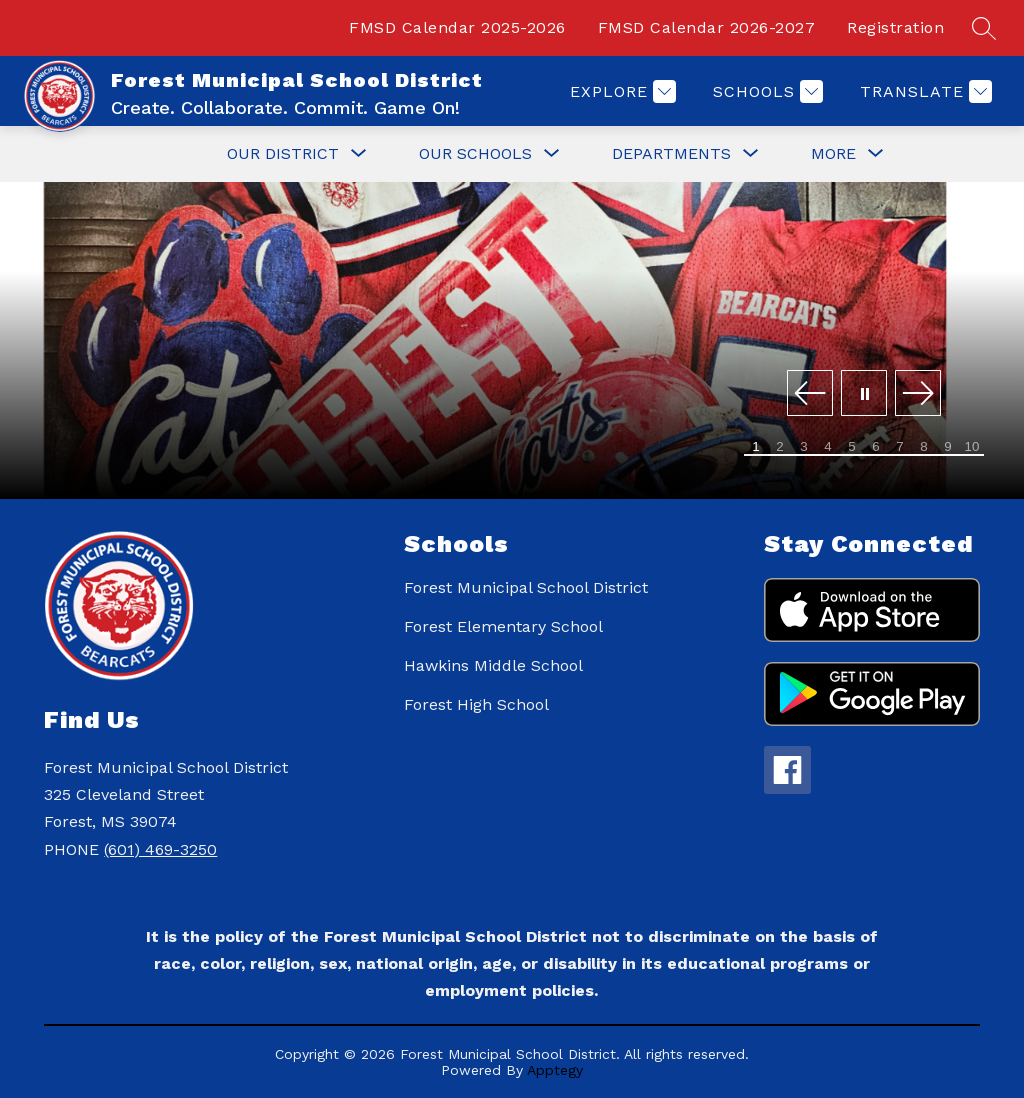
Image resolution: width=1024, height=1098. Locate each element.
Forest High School (476, 704)
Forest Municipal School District (526, 587)
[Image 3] (804, 447)
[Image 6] (876, 447)
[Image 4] (828, 447)
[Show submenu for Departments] (671, 154)
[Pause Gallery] (864, 394)
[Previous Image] (810, 394)
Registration (895, 27)
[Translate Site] (923, 91)
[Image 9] (948, 447)
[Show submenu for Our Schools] (475, 154)
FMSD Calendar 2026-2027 (707, 27)
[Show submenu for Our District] (283, 154)
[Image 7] (900, 447)
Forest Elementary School (503, 626)
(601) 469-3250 (160, 849)
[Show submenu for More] (833, 154)
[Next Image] (918, 394)
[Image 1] (756, 447)
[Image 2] (780, 447)
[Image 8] (924, 447)
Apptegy (555, 1070)
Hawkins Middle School (493, 665)
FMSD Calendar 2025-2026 (457, 27)
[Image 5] (852, 447)
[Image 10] (972, 447)
